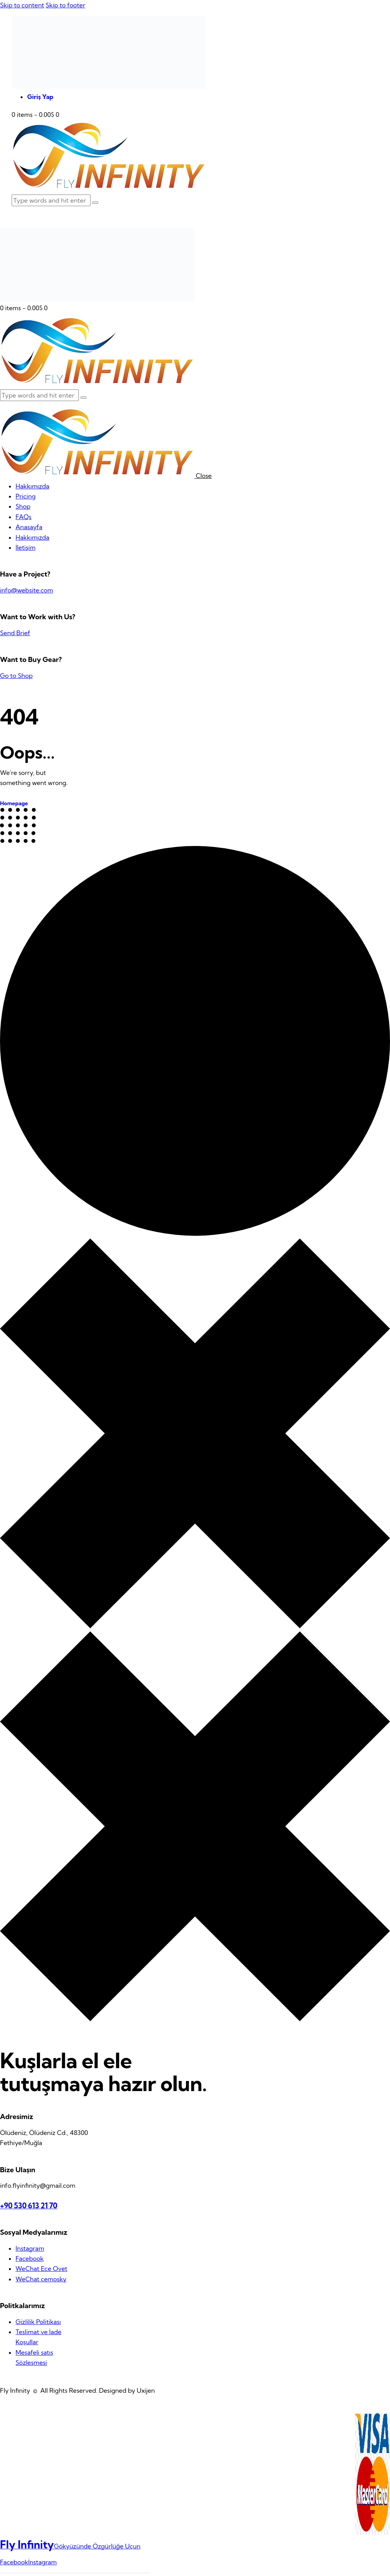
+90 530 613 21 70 (28, 2205)
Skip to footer (65, 5)
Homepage (14, 803)
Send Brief (15, 633)
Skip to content (22, 5)
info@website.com (26, 590)
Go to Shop (16, 675)
